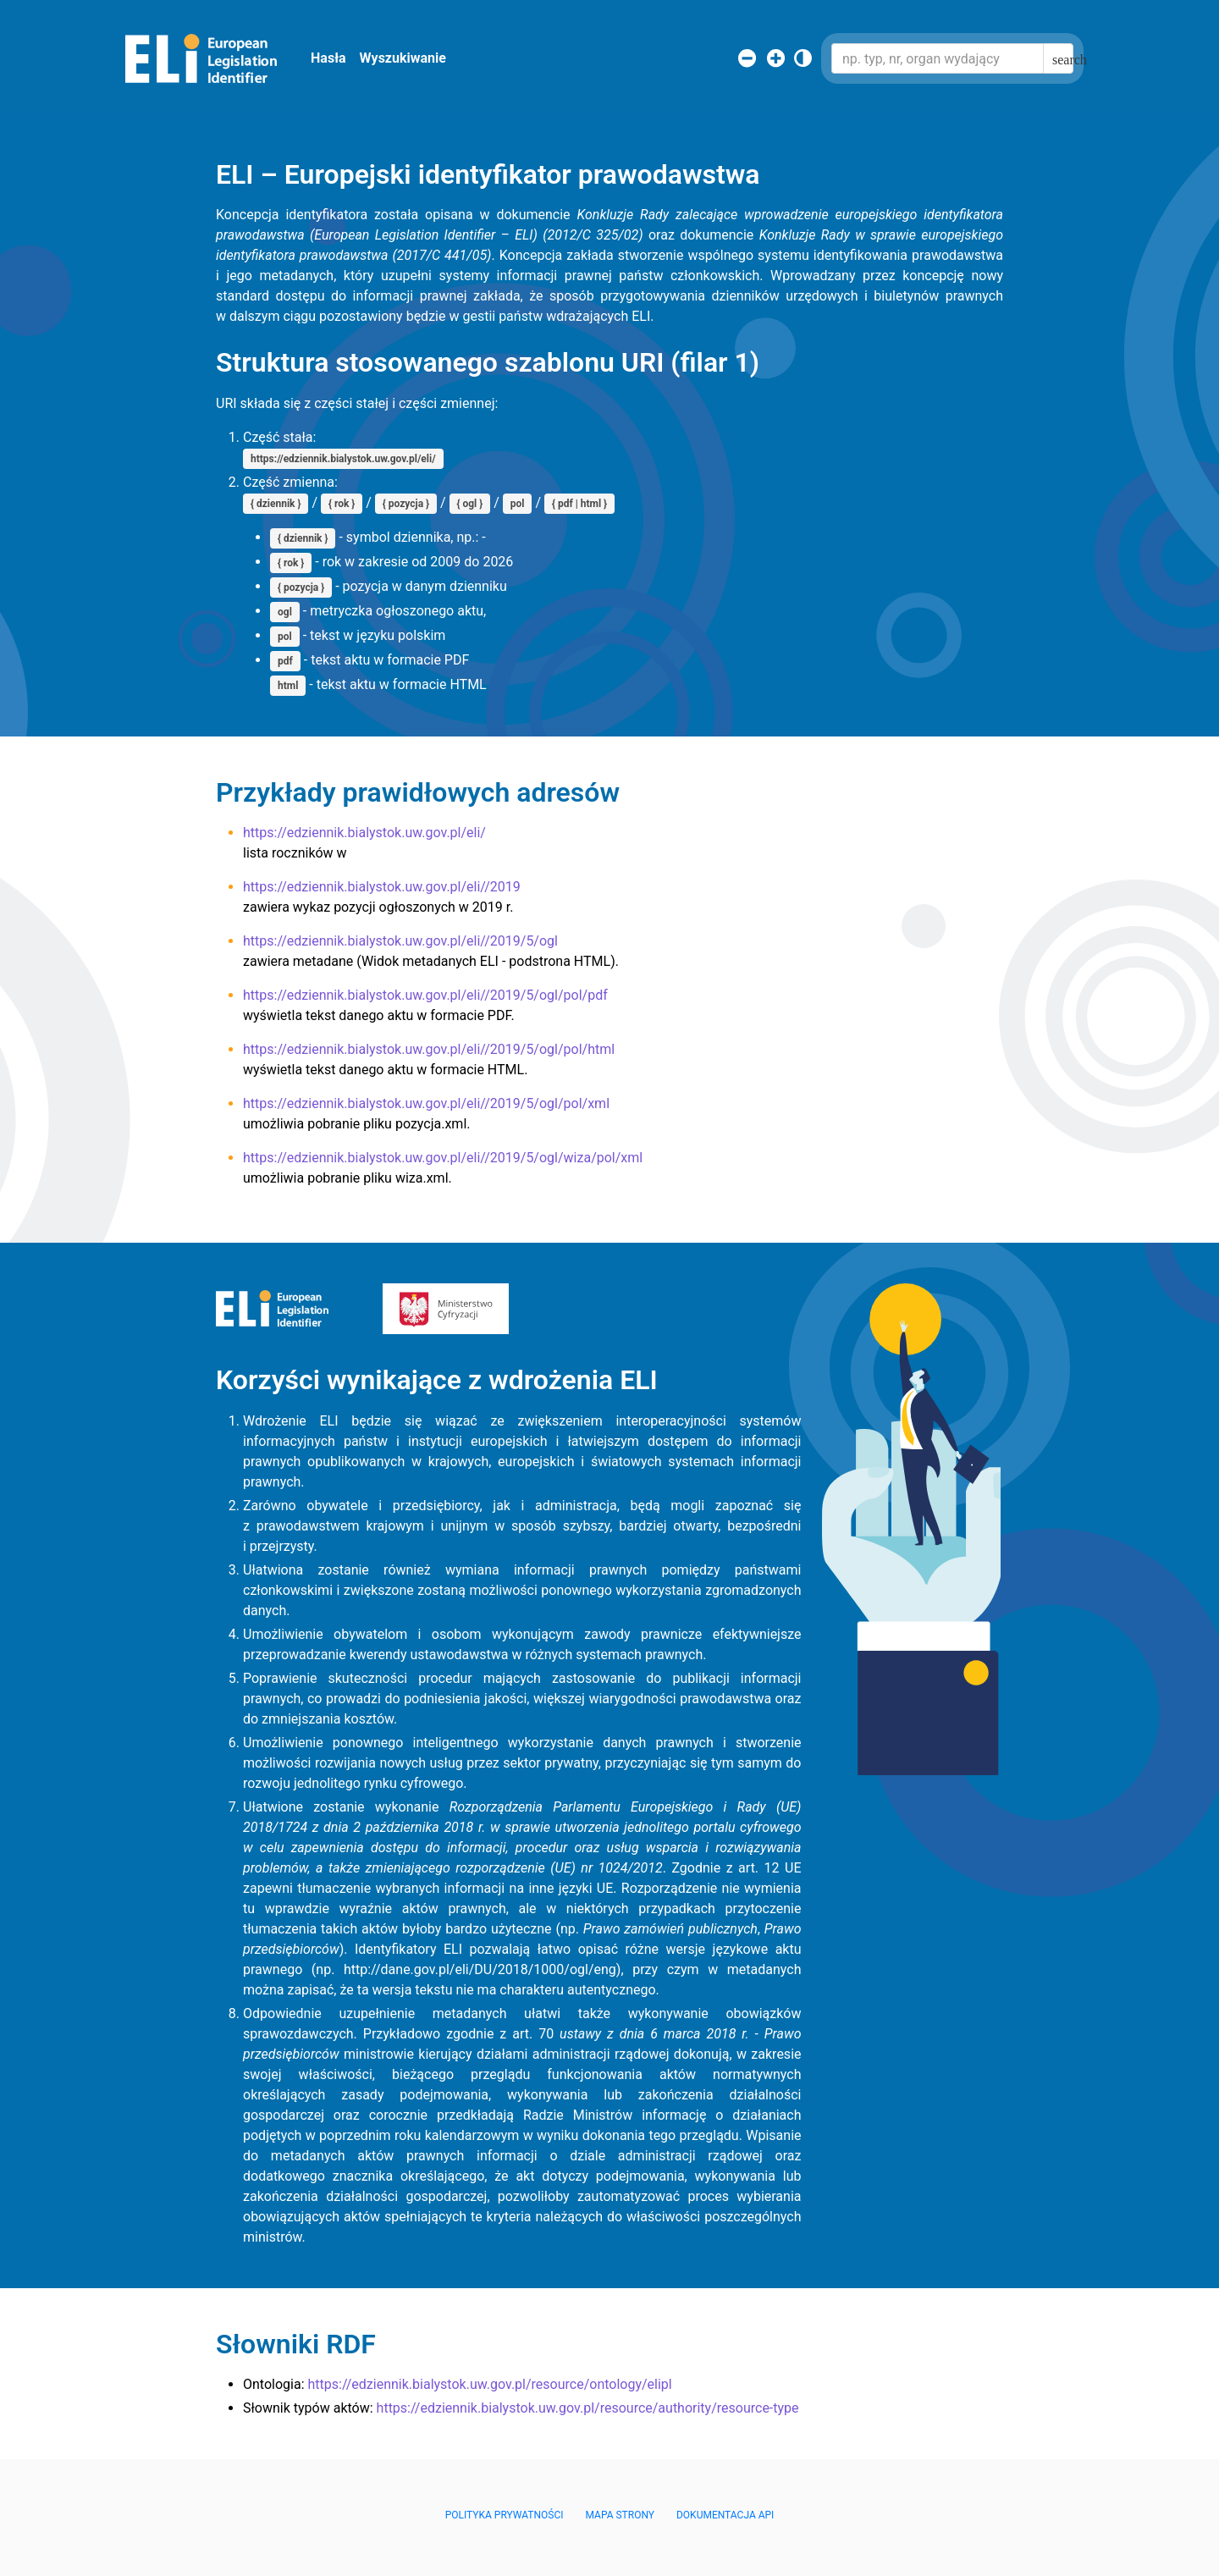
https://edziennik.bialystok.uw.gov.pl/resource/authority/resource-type (588, 2408)
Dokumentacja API (725, 2515)
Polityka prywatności (504, 2515)
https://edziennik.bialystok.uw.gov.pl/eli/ (364, 833)
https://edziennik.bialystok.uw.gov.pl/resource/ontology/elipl (489, 2384)
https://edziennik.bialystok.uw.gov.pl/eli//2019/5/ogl (400, 941)
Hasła (328, 58)
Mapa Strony (619, 2515)
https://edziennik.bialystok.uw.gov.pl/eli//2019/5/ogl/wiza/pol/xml (443, 1158)
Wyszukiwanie (403, 58)
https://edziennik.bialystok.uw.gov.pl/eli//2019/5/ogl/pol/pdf (425, 995)
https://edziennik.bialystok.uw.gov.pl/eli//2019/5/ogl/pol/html (429, 1049)
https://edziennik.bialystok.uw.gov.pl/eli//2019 (382, 887)
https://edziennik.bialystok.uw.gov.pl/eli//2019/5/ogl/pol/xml (426, 1103)
